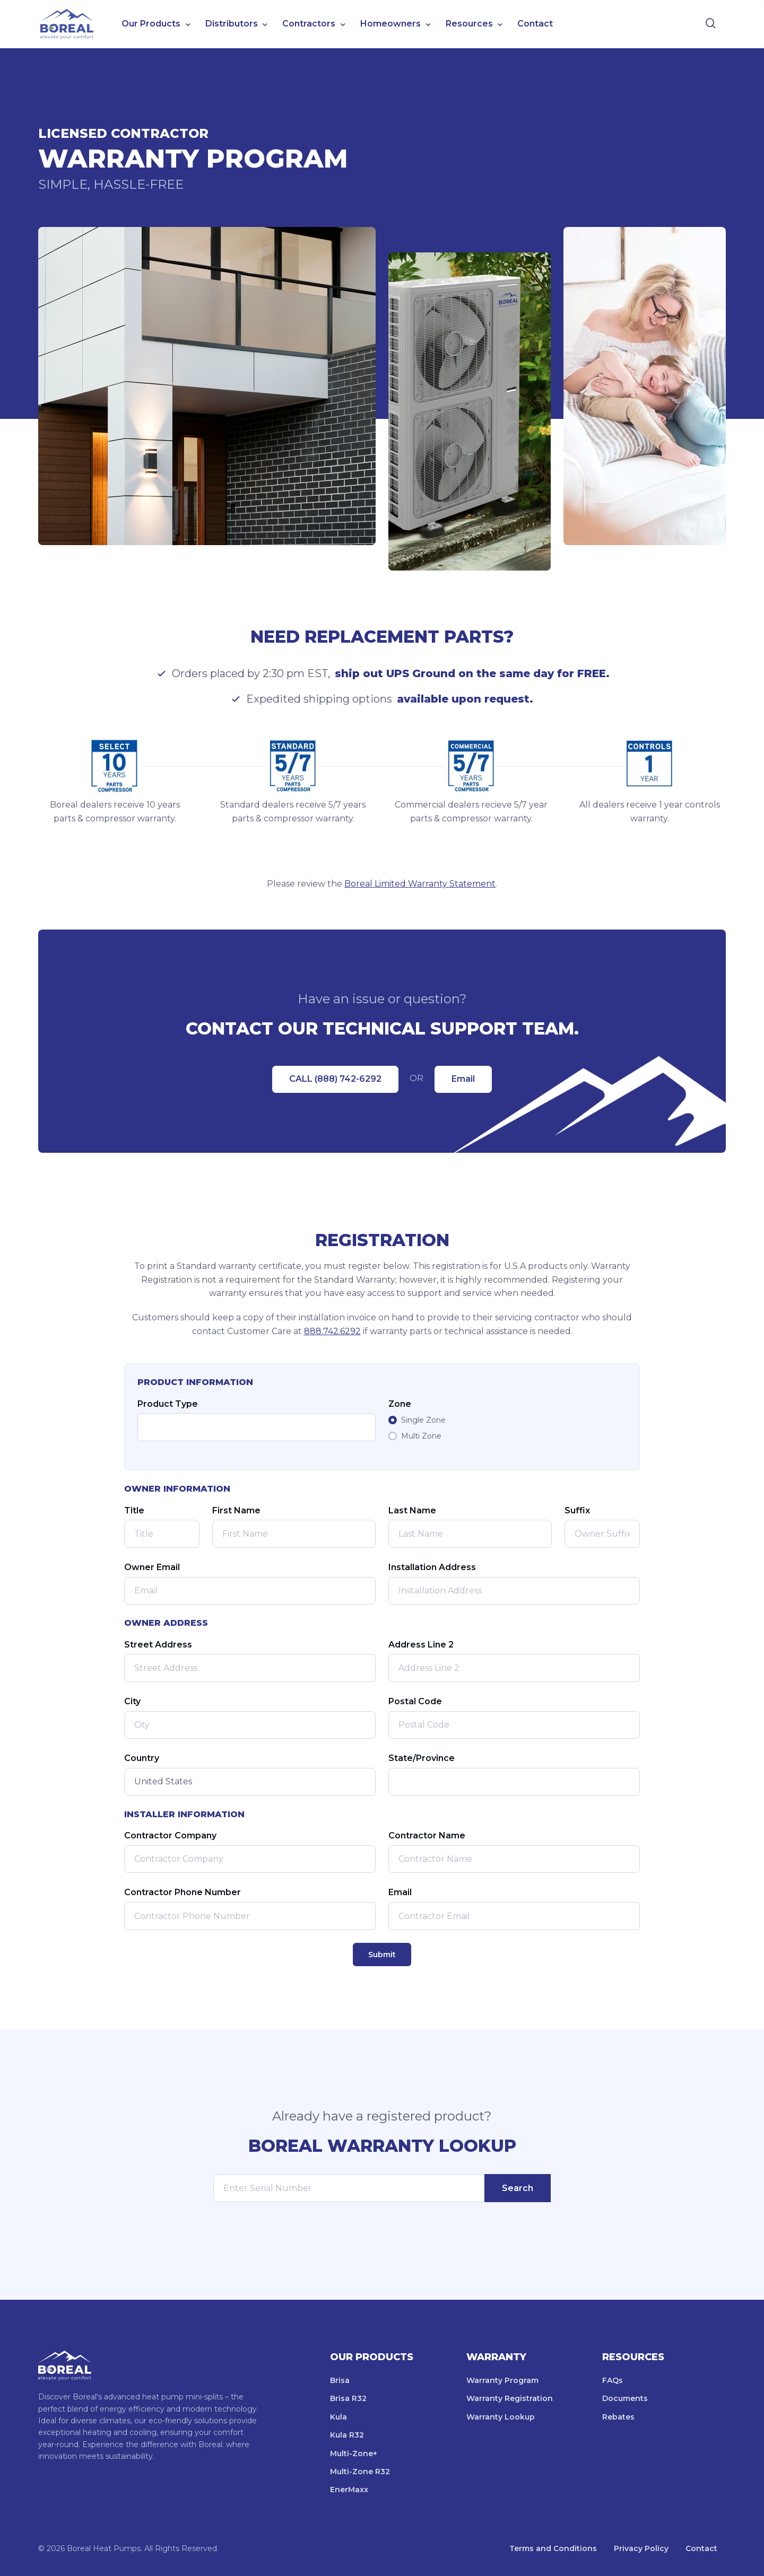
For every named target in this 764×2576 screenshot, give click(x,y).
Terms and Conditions (553, 2548)
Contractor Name (426, 1835)
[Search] (711, 24)
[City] (250, 1725)
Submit (382, 1954)
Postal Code (415, 1701)
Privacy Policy (641, 2548)
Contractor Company (170, 1835)
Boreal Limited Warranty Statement (420, 884)
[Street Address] (250, 1668)
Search (517, 2188)
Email (463, 1079)
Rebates (618, 2417)
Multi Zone (421, 1436)
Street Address (158, 1645)
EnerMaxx (349, 2489)
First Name (236, 1510)
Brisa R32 (348, 2398)
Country (141, 1758)
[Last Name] (470, 1534)
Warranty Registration (509, 2398)
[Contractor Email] (514, 1916)
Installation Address (432, 1567)
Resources (469, 24)
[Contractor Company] (250, 1859)
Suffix (577, 1510)
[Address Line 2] (514, 1668)
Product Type (167, 1404)
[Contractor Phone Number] (250, 1916)
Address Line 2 (421, 1645)
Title (134, 1510)
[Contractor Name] (514, 1859)
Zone (399, 1404)
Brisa (340, 2380)
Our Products (150, 24)
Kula (338, 2417)
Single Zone (423, 1420)
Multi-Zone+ (353, 2453)
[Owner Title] (161, 1534)
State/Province (421, 1758)
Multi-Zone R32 (360, 2471)
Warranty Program (502, 2380)
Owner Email (152, 1567)
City (132, 1701)
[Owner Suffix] (602, 1534)
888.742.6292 (332, 1331)
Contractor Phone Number (182, 1892)
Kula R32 (347, 2435)
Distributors (231, 24)
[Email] (250, 1591)
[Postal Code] (514, 1725)
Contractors (308, 24)
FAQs (612, 2380)
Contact (535, 24)
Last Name (412, 1510)
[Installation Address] (514, 1591)
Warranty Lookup (500, 2417)
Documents (625, 2398)
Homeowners (390, 24)
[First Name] (294, 1534)
